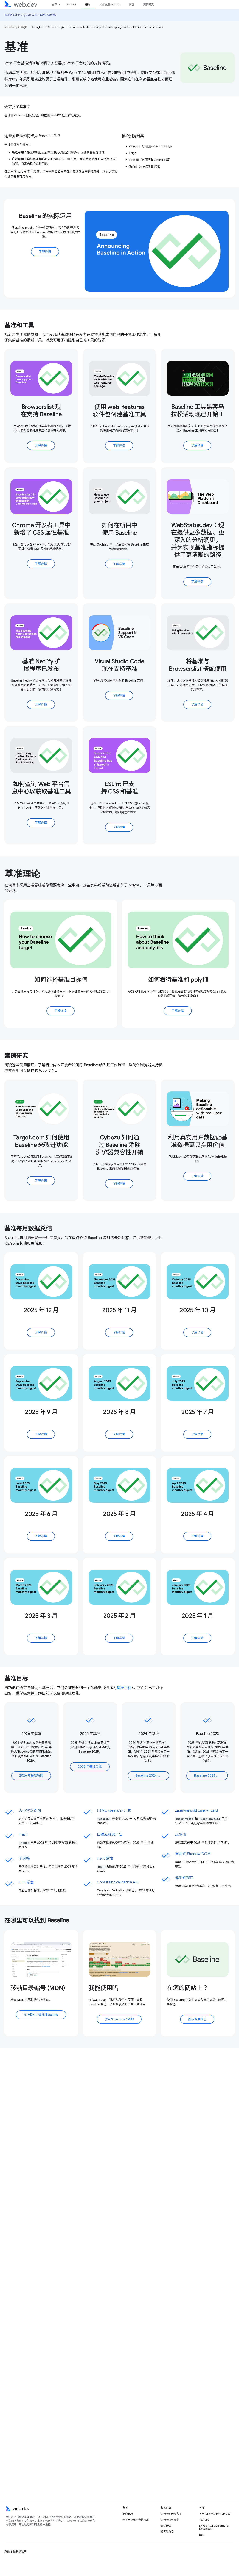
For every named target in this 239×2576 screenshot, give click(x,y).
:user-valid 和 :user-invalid (196, 1810)
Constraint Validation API (117, 1882)
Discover (71, 4)
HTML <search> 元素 (114, 1810)
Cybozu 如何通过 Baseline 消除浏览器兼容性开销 (119, 1145)
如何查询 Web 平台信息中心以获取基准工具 (41, 787)
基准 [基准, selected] (87, 4)
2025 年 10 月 (197, 1310)
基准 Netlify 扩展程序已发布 (41, 664)
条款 (7, 2551)
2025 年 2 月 (119, 1615)
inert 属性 (105, 1858)
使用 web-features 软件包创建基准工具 (119, 410)
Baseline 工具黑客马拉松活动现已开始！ (197, 410)
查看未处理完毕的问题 (135, 2519)
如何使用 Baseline (109, 4)
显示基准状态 (197, 2019)
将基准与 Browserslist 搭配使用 (197, 664)
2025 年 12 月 (41, 1310)
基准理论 (22, 874)
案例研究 (148, 4)
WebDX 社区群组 (62, 115)
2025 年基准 (90, 1733)
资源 (54, 4)
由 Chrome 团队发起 (24, 115)
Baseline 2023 (207, 1733)
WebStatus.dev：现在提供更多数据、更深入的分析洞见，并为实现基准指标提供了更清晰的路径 (197, 540)
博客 (131, 4)
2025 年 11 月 (119, 1310)
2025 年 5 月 (119, 1514)
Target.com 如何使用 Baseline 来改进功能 (41, 1141)
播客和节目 (167, 2531)
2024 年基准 (149, 1733)
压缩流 (180, 1834)
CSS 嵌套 (26, 1882)
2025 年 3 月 (41, 1615)
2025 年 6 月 (41, 1514)
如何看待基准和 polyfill (178, 979)
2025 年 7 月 (197, 1412)
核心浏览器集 (133, 136)
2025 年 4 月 (197, 1514)
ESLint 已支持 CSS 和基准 (119, 787)
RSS (201, 2534)
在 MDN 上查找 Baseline (41, 2015)
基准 (16, 47)
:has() (23, 1834)
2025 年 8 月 (119, 1412)
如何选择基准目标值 (60, 979)
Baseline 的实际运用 (45, 216)
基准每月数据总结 (28, 1228)
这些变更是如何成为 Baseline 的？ (32, 136)
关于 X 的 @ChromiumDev (214, 2513)
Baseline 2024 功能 (150, 1775)
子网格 (24, 1858)
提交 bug (127, 2513)
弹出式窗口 (184, 1877)
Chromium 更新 (170, 2519)
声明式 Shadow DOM (192, 1854)
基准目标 (16, 1678)
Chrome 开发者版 (171, 2513)
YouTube (204, 2519)
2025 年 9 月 (41, 1412)
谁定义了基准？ (17, 106)
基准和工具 (19, 325)
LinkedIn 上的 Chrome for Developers (214, 2527)
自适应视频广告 (110, 1834)
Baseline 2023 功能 (208, 1775)
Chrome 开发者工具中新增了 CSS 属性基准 (41, 528)
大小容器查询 (30, 1810)
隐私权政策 (19, 2551)
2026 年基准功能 (31, 1775)
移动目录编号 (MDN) (37, 1988)
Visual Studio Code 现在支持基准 (119, 664)
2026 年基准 (31, 1733)
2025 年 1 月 (198, 1615)
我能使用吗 (103, 1988)
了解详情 (45, 252)
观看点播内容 (47, 15)
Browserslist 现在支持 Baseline (41, 410)
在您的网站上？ (187, 1988)
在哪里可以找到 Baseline (36, 1920)
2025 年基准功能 (90, 1767)
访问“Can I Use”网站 (119, 2019)
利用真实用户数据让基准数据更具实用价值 (197, 1141)
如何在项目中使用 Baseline (119, 528)
